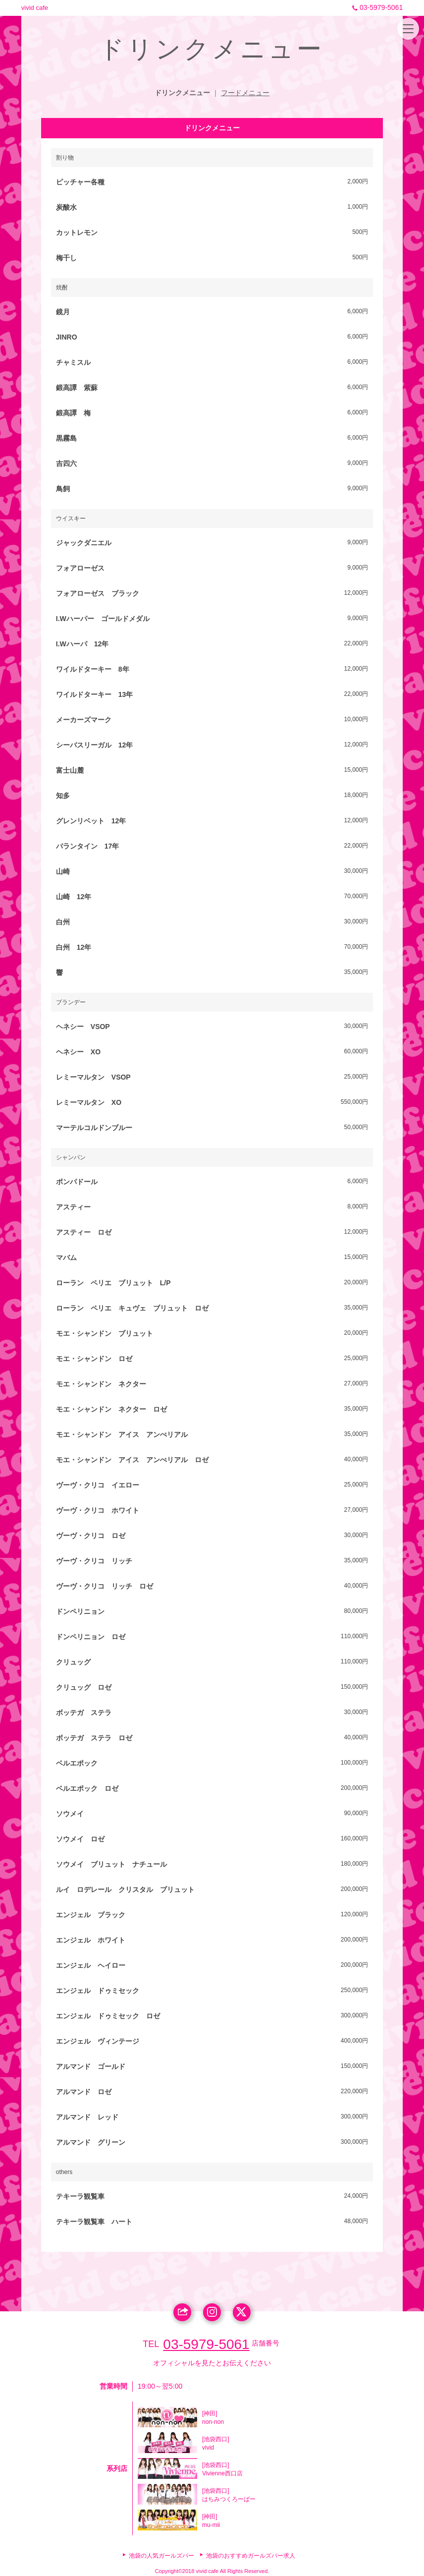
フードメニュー (245, 93)
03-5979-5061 (376, 7)
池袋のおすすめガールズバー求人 (250, 2555)
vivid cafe (34, 7)
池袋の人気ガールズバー (161, 2555)
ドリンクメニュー (182, 93)
